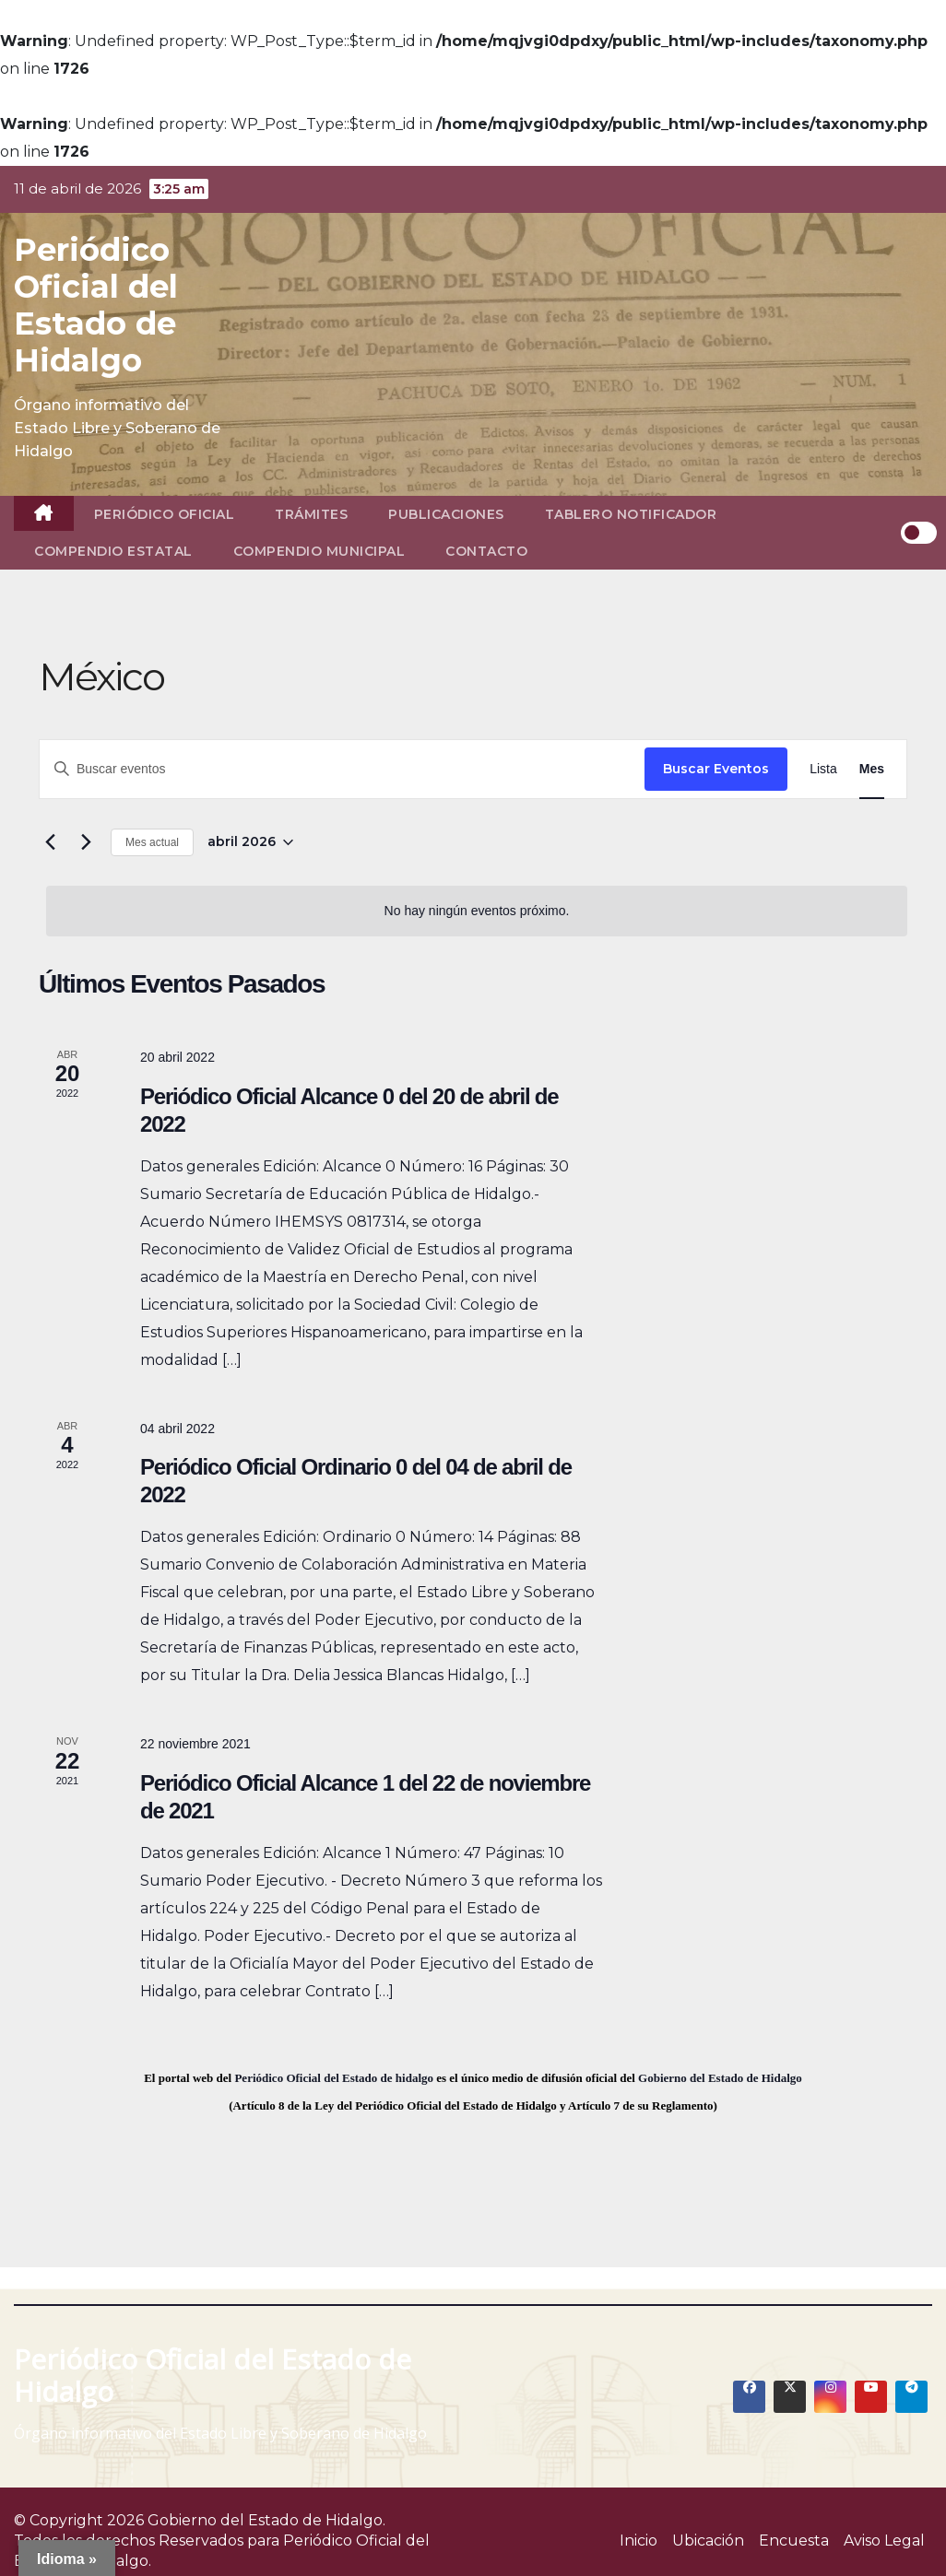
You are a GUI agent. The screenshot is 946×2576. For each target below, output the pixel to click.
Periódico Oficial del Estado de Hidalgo (96, 305)
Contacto (486, 551)
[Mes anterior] (50, 842)
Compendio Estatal (113, 551)
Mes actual (152, 842)
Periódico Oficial (164, 514)
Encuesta (794, 2540)
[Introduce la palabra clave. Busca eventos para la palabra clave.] (342, 769)
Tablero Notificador (631, 514)
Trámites (311, 514)
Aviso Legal (884, 2540)
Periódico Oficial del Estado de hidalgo (333, 2078)
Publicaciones (446, 514)
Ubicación (708, 2540)
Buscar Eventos (716, 768)
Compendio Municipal (319, 551)
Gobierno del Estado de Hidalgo (720, 2078)
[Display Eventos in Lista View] (823, 769)
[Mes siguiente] (86, 842)
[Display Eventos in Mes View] (871, 769)
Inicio (638, 2540)
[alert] (476, 911)
